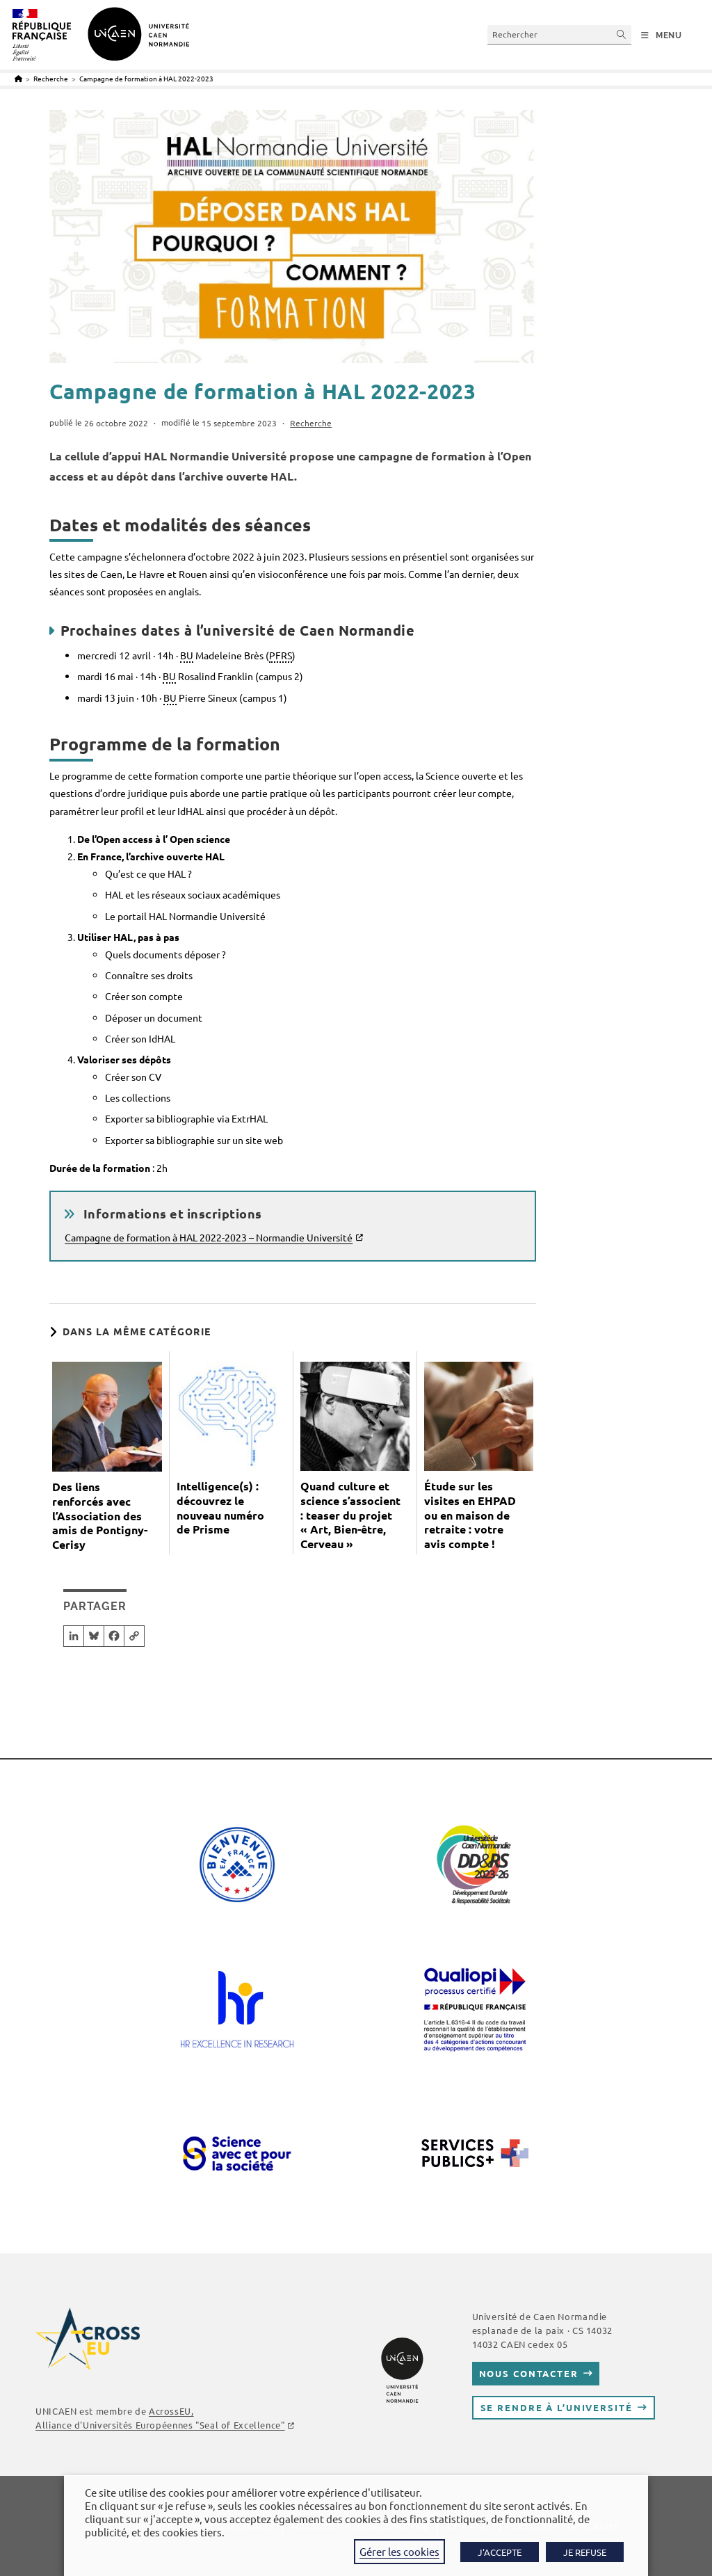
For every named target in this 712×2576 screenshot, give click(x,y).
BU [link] (186, 655)
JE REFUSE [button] (584, 2552)
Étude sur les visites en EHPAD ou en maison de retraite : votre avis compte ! (470, 1515)
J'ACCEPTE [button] (499, 2552)
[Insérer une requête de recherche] (559, 34)
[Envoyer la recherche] (621, 34)
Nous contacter (528, 2373)
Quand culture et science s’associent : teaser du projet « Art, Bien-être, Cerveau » (350, 1515)
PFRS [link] (280, 655)
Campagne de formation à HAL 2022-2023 (146, 78)
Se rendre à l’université (556, 2407)
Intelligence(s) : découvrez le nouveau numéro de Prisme (220, 1507)
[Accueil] (18, 78)
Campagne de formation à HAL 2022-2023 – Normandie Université (209, 1237)
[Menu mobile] (661, 35)
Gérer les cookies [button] (399, 2551)
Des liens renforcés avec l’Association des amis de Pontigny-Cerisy (99, 1516)
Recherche (311, 422)
